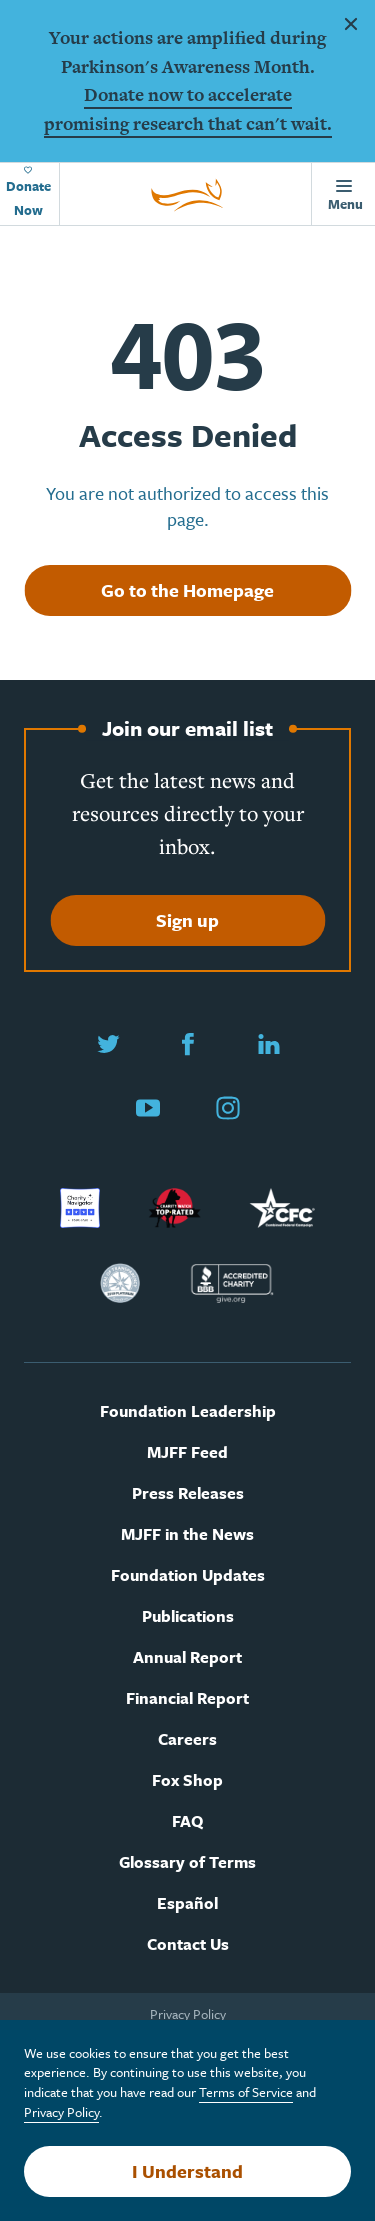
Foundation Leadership (188, 1411)
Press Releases (188, 1493)
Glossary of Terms (187, 1862)
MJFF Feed (187, 1452)
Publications (188, 1616)
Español (187, 1903)
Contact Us (188, 1944)
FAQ (187, 1821)
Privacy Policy (188, 2014)
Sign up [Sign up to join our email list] (187, 920)
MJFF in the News (187, 1534)
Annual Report (187, 1657)
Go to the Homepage (187, 590)
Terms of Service (246, 2092)
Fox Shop (187, 1780)
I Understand (187, 2171)
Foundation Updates (188, 1575)
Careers (187, 1739)
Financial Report (187, 1698)
